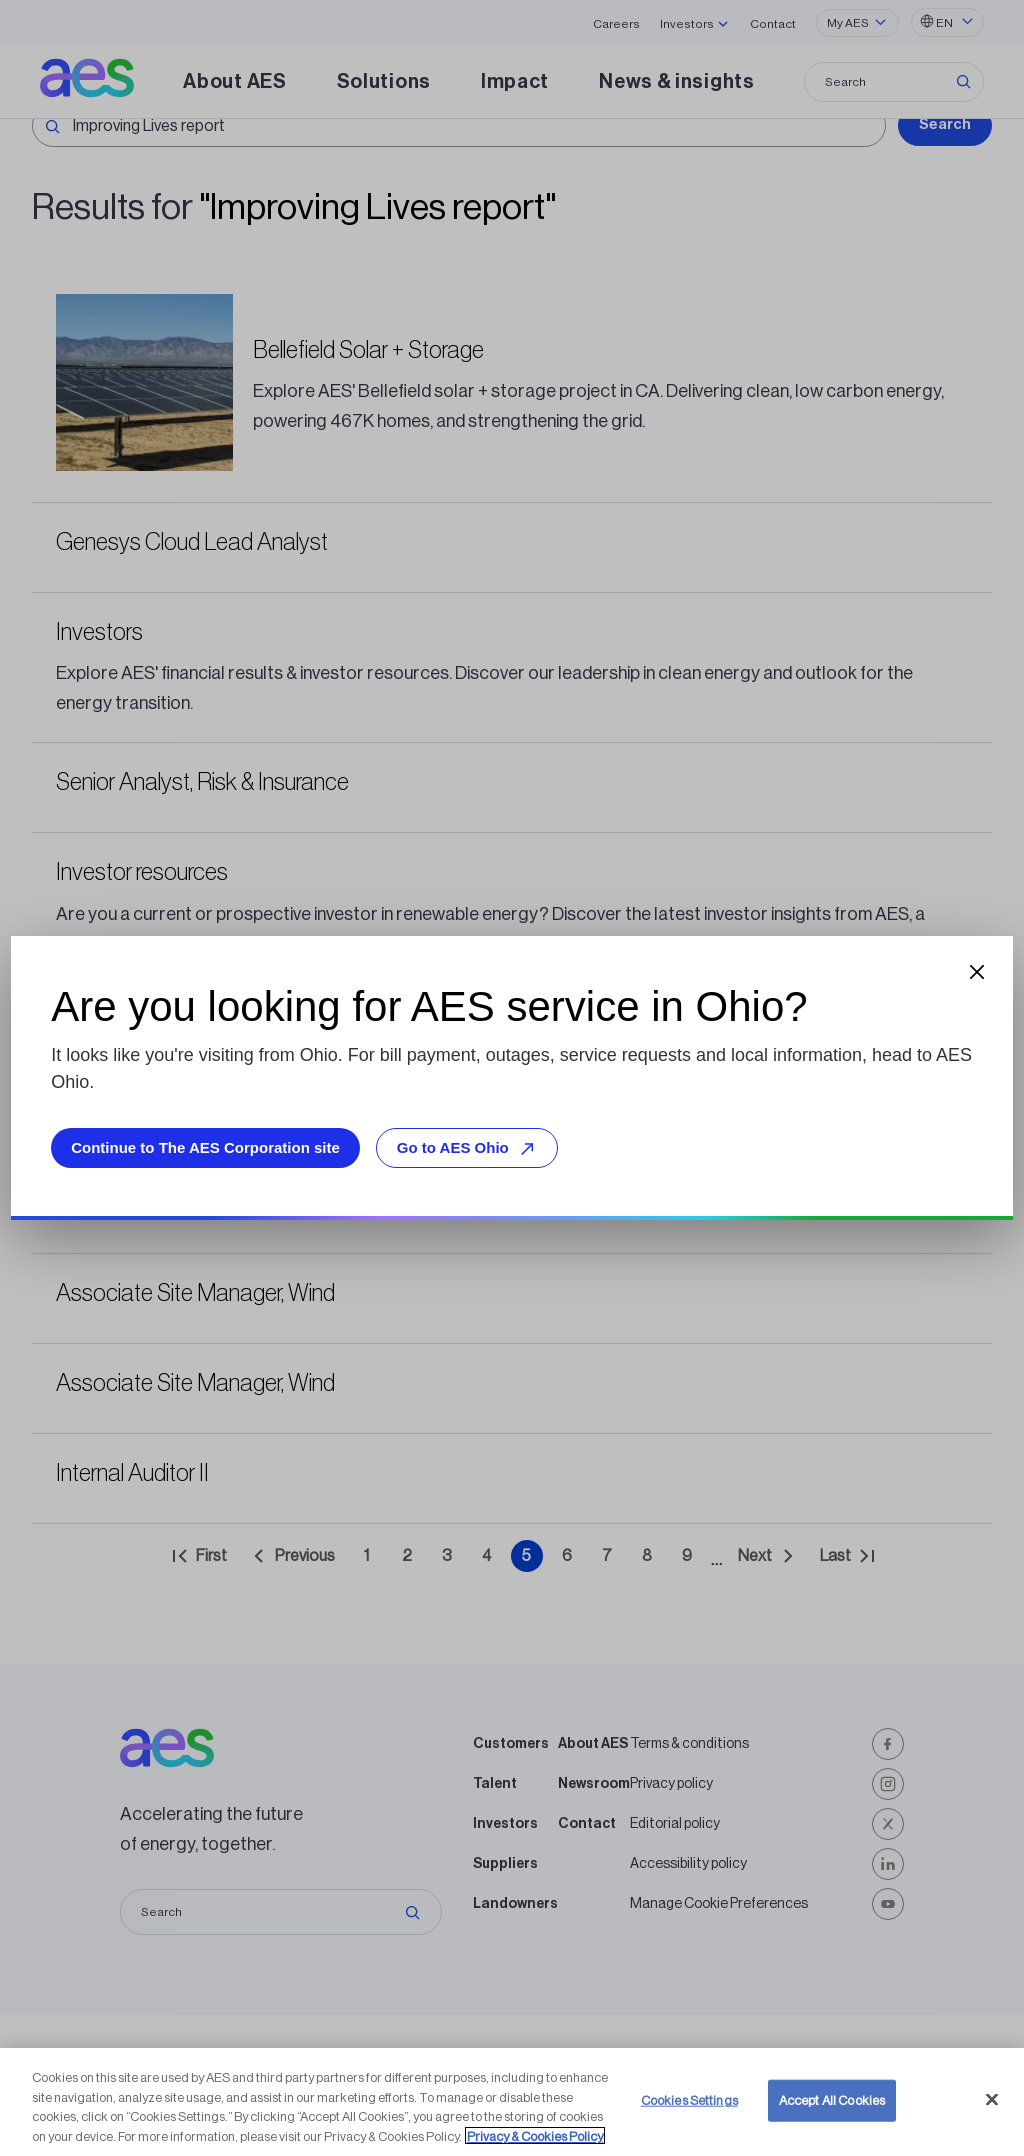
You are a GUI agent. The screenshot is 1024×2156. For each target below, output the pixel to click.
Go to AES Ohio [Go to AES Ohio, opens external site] (469, 1148)
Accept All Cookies (832, 2129)
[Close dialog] (977, 972)
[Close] (992, 2129)
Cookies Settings (689, 2129)
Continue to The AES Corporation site (205, 1147)
